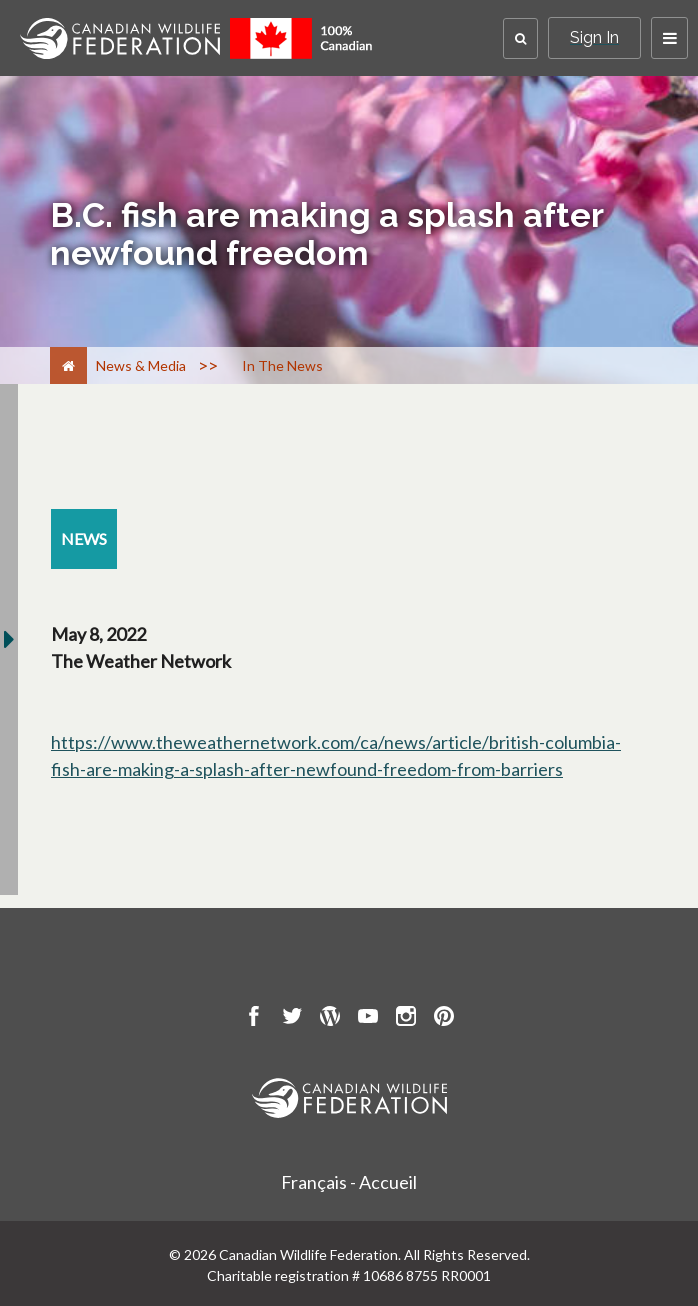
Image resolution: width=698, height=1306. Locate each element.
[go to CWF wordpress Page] (330, 1019)
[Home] (68, 365)
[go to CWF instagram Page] (406, 1019)
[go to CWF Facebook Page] (254, 1019)
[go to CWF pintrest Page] (444, 1019)
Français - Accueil (349, 1182)
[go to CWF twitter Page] (292, 1019)
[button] (520, 38)
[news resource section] (84, 539)
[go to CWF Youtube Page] (368, 1019)
